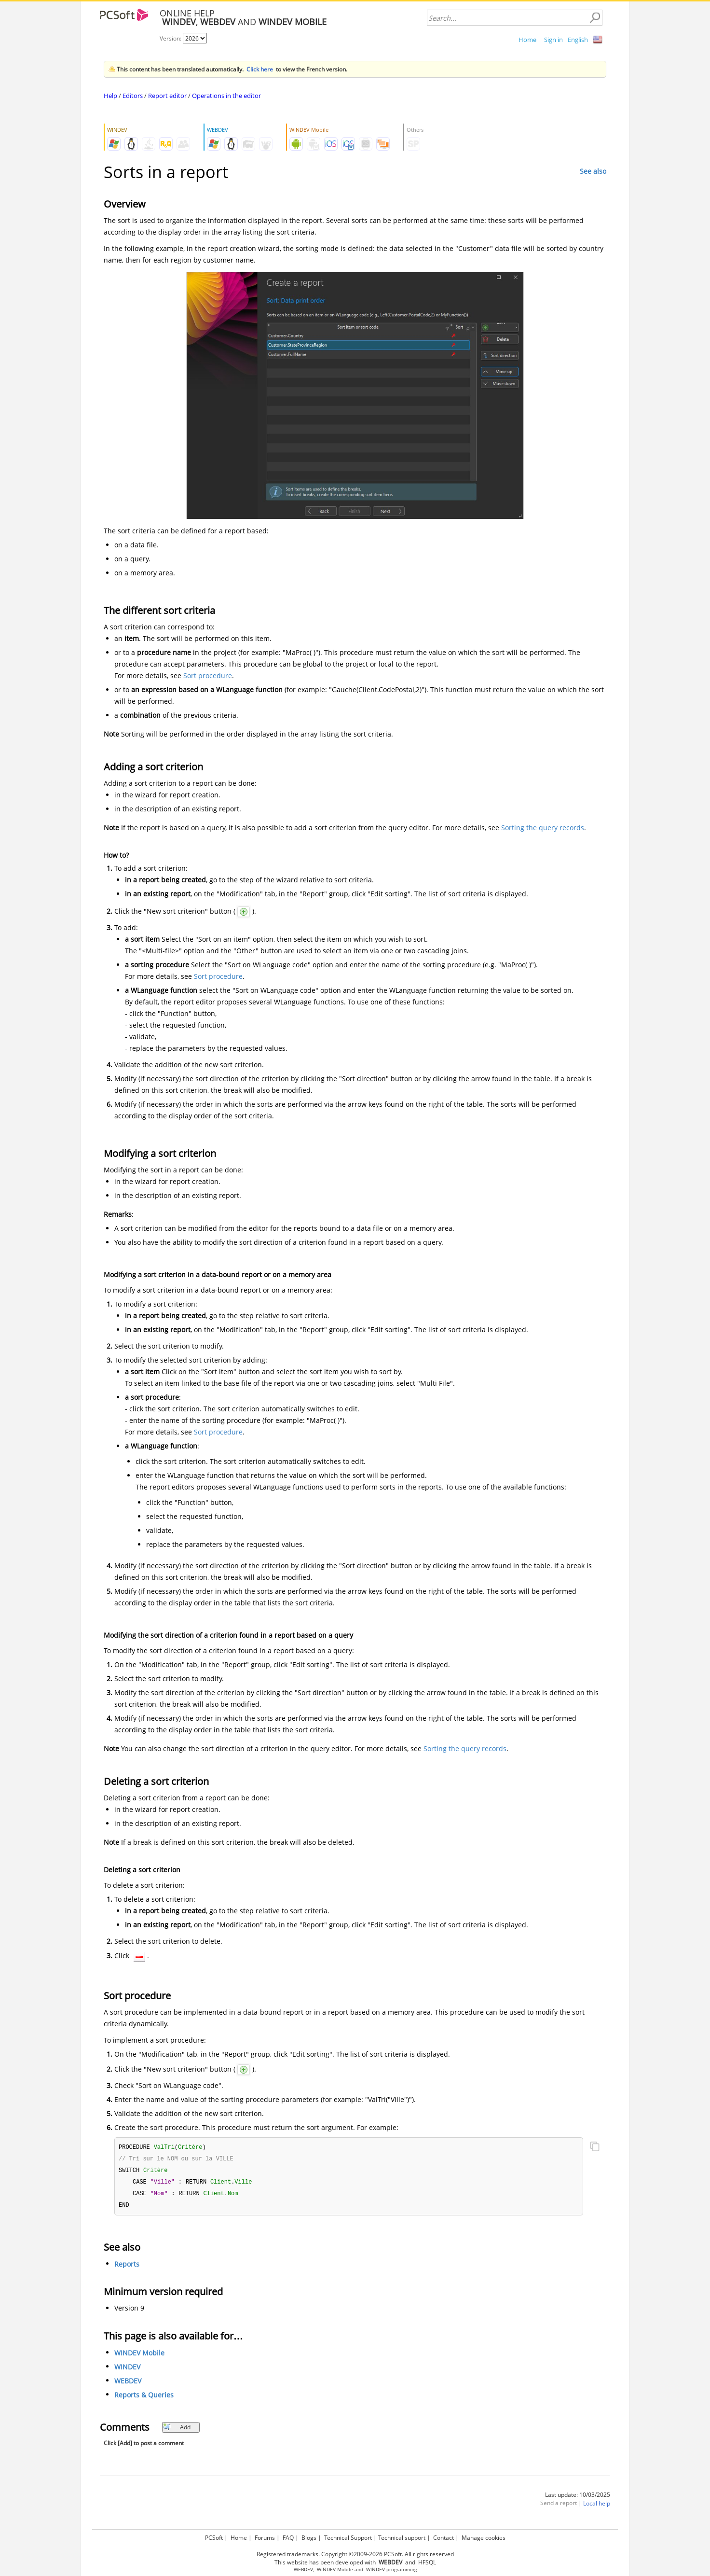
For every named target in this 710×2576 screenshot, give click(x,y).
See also (593, 171)
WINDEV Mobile (139, 2355)
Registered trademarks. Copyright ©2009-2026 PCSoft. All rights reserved (355, 2552)
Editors (133, 95)
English (578, 39)
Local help (596, 2506)
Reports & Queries (144, 2397)
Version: (171, 38)
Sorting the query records (542, 827)
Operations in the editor (226, 95)
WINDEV (127, 2369)
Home (527, 39)
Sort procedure (207, 675)
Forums (265, 2536)
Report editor (167, 95)
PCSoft (214, 2536)
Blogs (308, 2536)
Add (177, 2430)
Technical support (401, 2536)
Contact (443, 2536)
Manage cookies (483, 2536)
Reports (126, 2266)
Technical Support (348, 2536)
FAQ (288, 2536)
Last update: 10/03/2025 (577, 2497)
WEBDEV (127, 2383)
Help (110, 95)
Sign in (553, 39)
